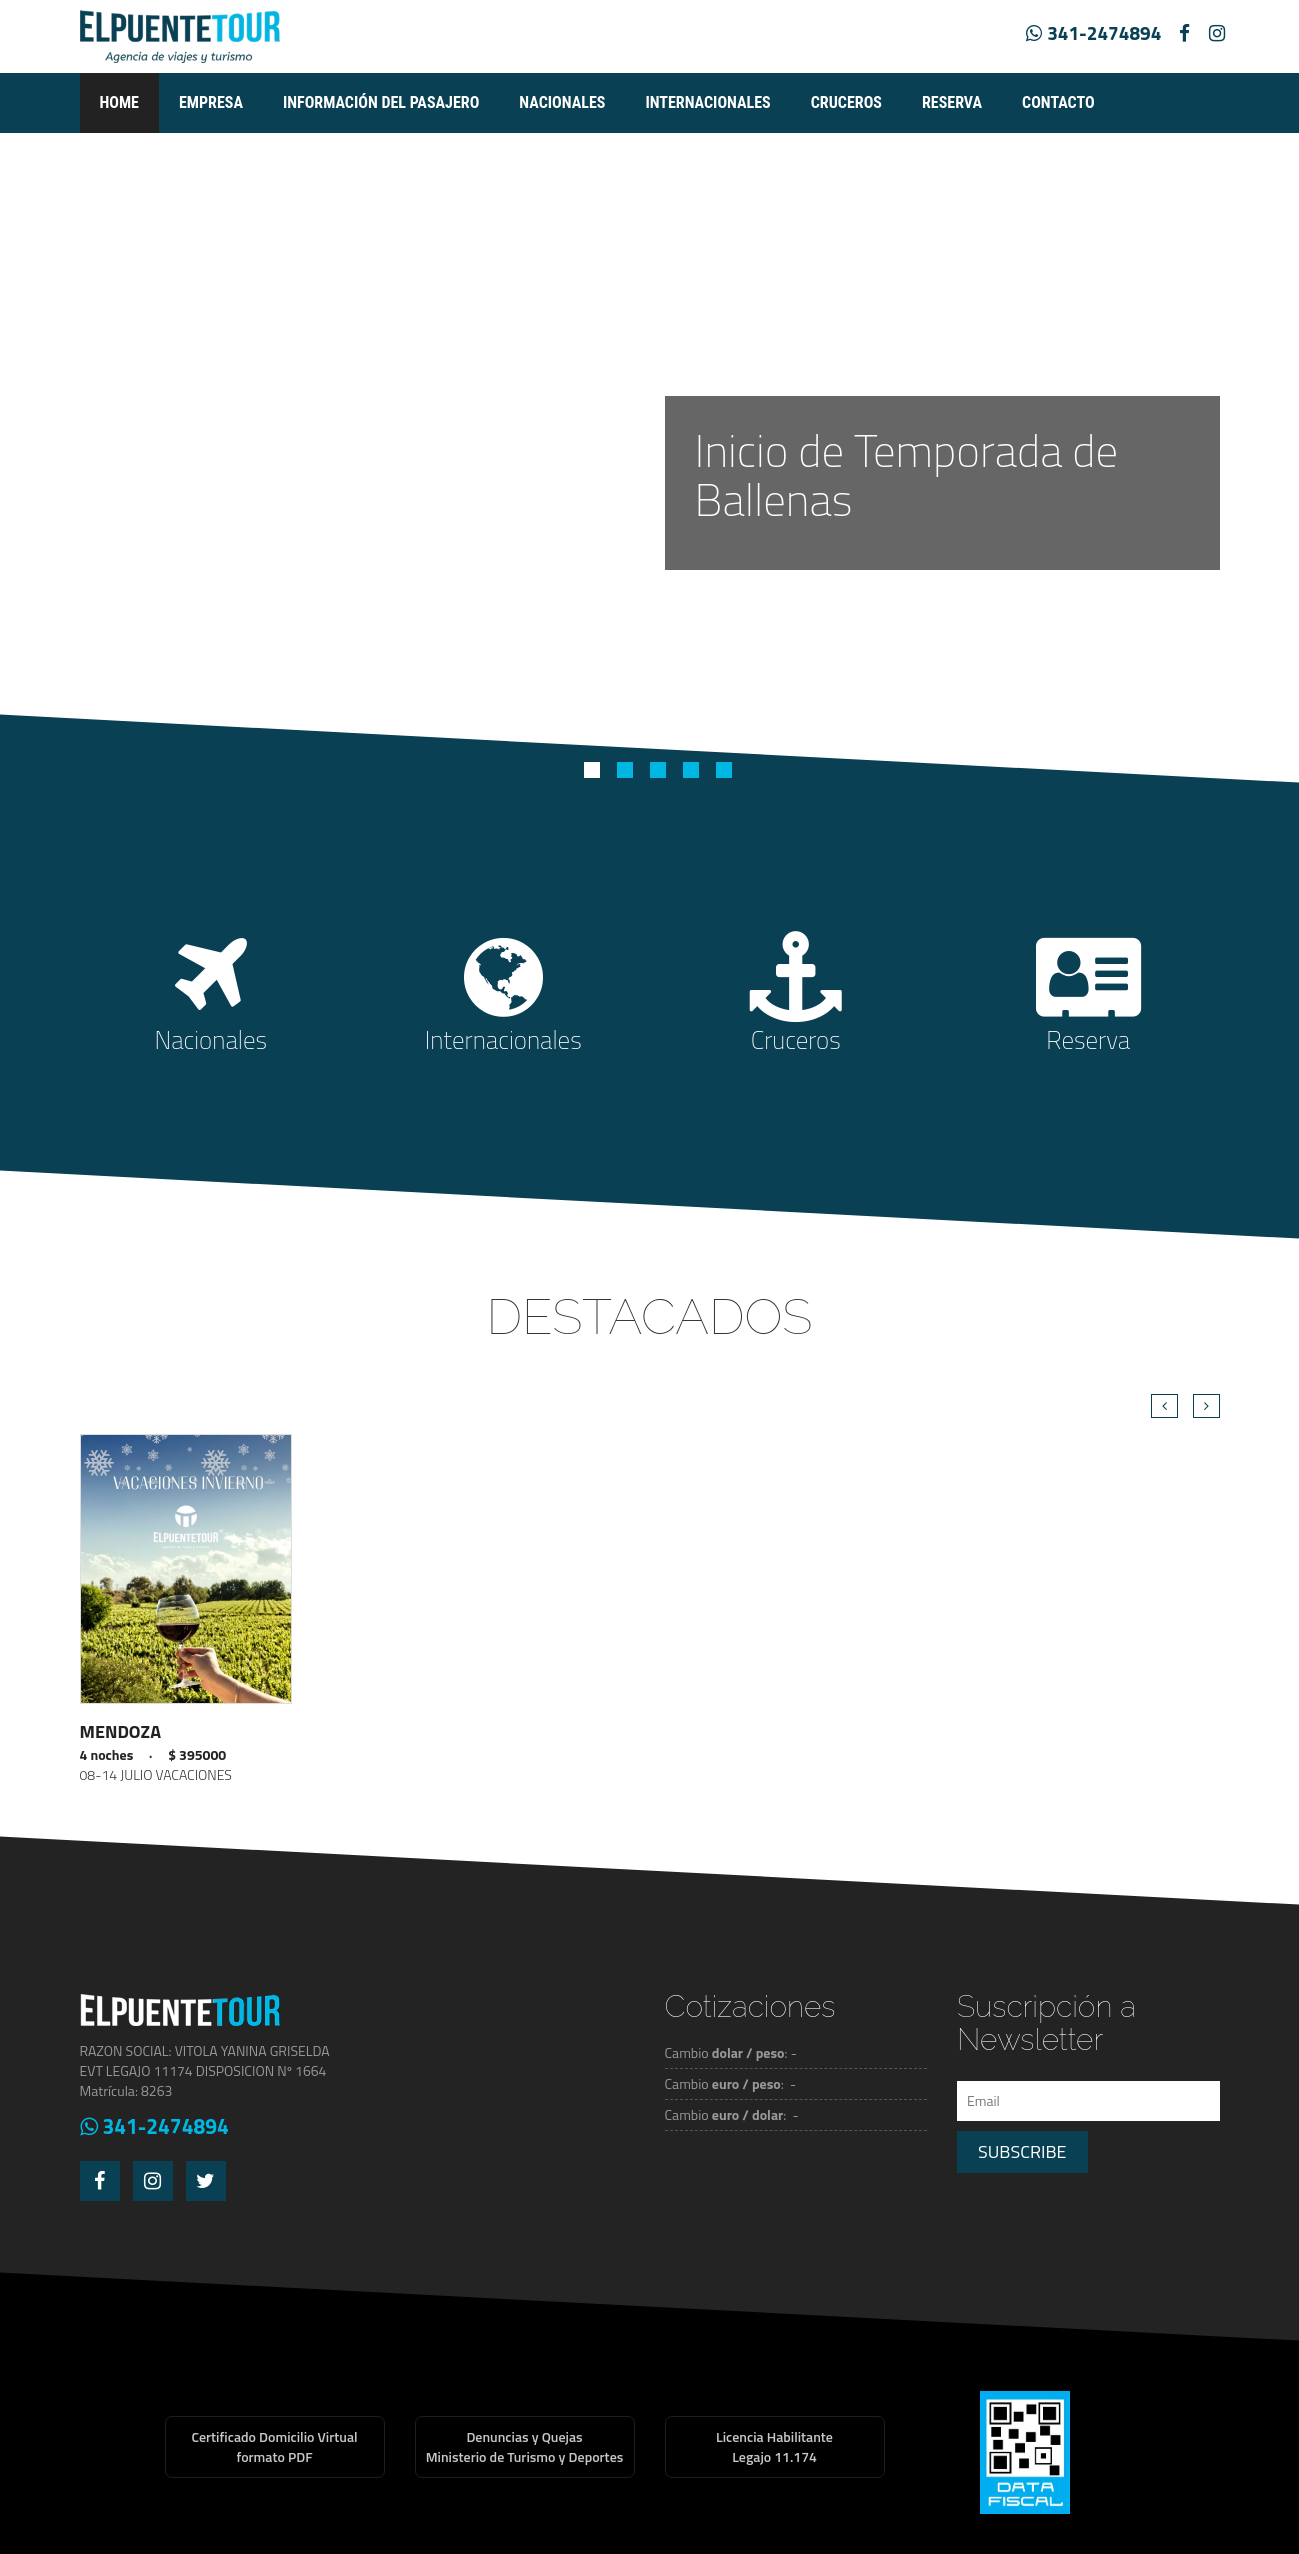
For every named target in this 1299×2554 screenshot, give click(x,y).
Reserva (952, 102)
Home (119, 102)
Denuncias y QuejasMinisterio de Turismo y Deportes (525, 2446)
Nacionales (562, 102)
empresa (211, 102)
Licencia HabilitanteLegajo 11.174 (774, 2446)
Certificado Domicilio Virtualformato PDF (274, 2446)
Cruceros (846, 102)
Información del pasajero (381, 102)
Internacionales (707, 102)
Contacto (1058, 102)
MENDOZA (121, 1731)
